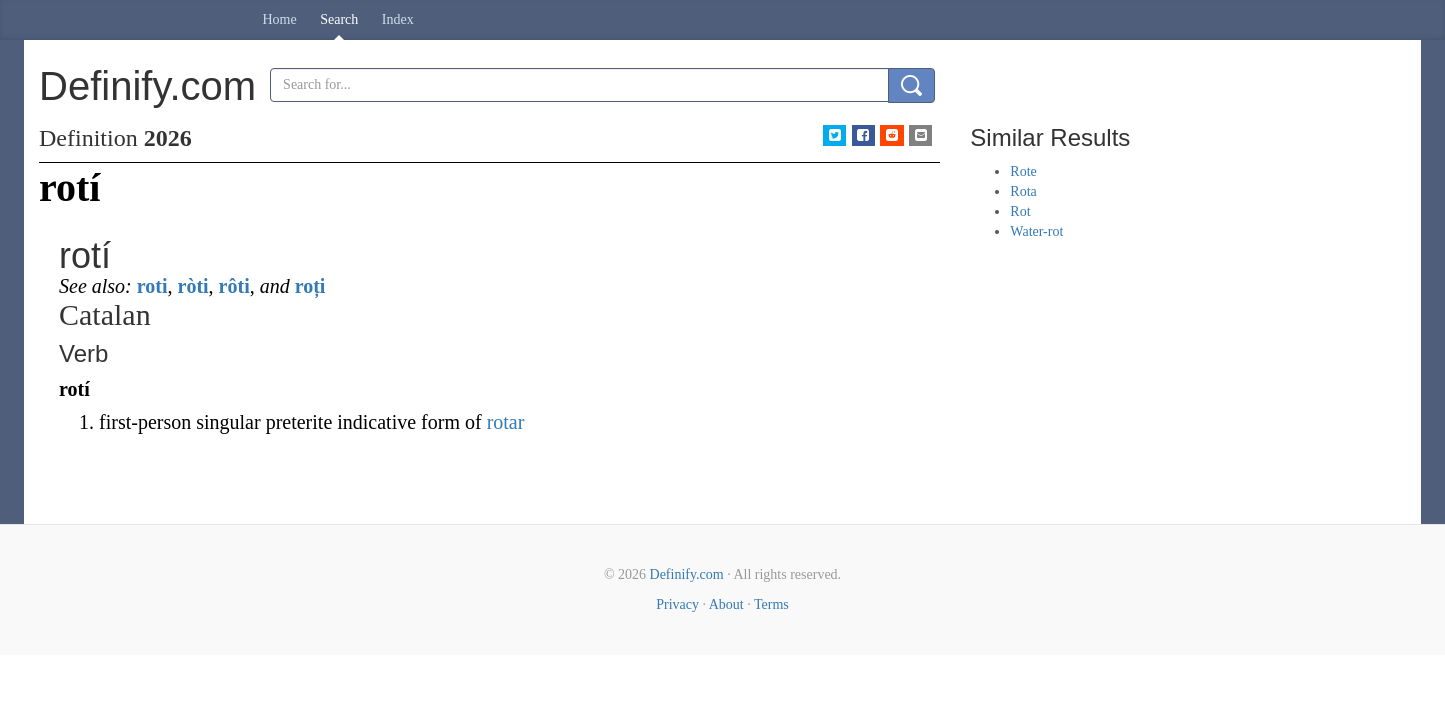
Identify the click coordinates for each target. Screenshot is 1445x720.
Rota (1023, 191)
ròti (193, 286)
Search (339, 19)
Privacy (677, 604)
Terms (771, 604)
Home (280, 19)
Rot (1020, 211)
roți (310, 286)
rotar (506, 422)
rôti (234, 286)
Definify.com (687, 574)
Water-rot (1036, 231)
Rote (1023, 171)
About (726, 604)
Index (398, 19)
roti (152, 286)
